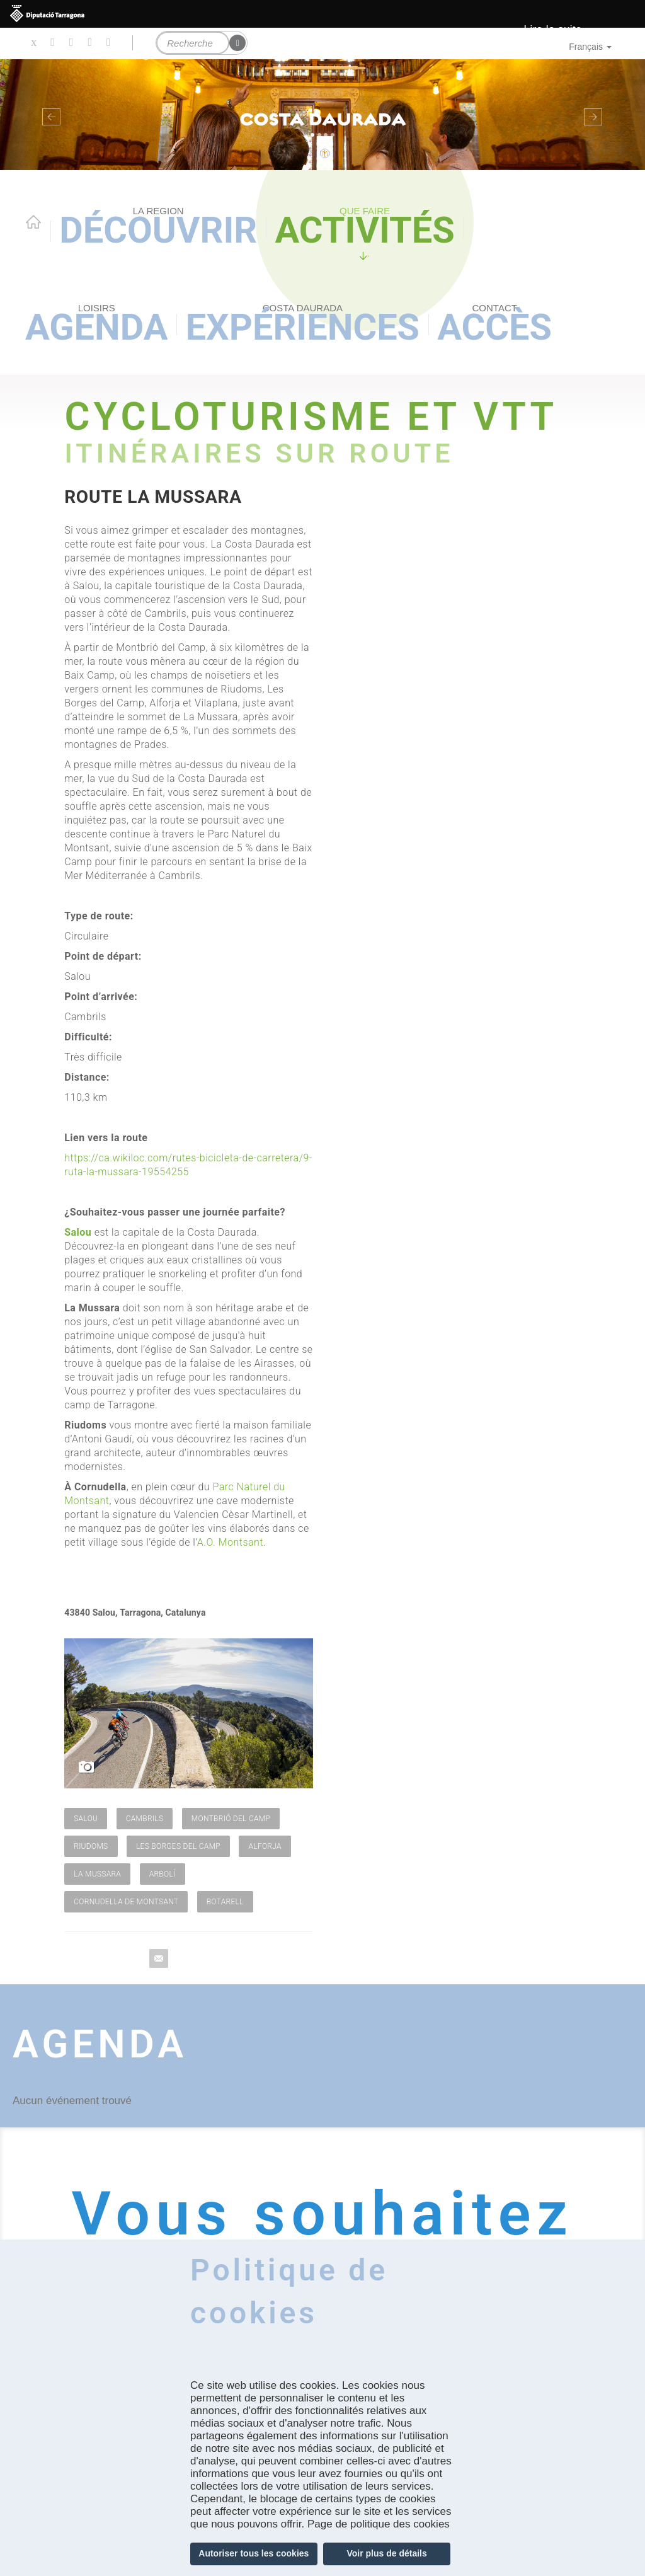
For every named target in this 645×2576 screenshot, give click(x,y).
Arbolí (162, 1874)
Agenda (96, 325)
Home (33, 221)
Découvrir (158, 228)
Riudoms (91, 1846)
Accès (494, 325)
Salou (86, 1818)
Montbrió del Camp (230, 1818)
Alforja (264, 1846)
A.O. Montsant (230, 1542)
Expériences (303, 325)
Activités (364, 228)
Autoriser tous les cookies (253, 2553)
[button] (48, 114)
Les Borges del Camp (178, 1846)
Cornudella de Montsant (126, 1901)
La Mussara (97, 1874)
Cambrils (145, 1818)
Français (590, 47)
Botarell (225, 1901)
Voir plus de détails (386, 2553)
